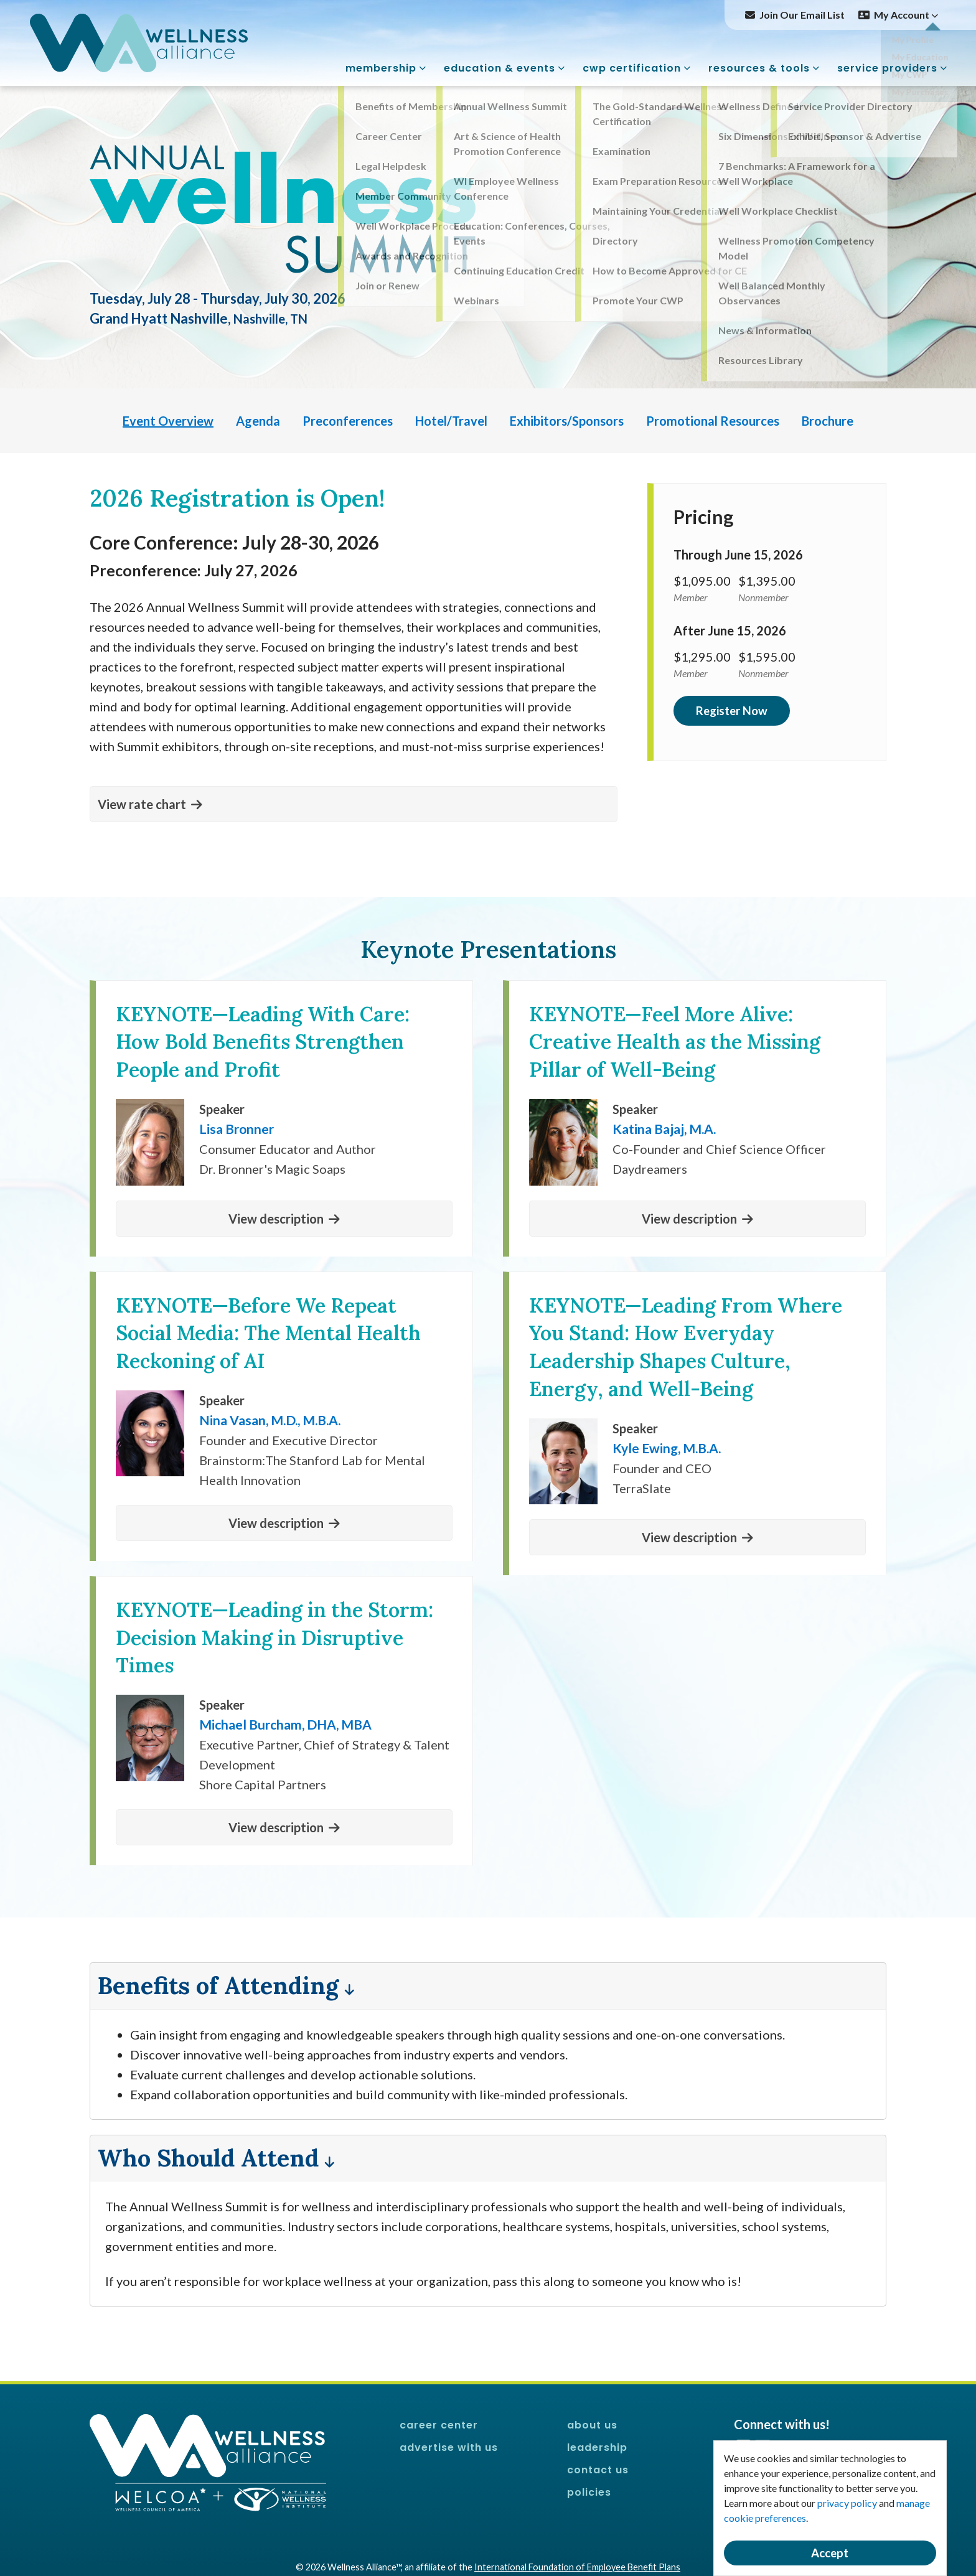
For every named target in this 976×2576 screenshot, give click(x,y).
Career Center (439, 2425)
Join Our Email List (802, 15)
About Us (592, 2425)
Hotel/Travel (451, 420)
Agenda (258, 420)
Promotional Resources (712, 420)
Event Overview (168, 420)
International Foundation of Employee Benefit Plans (577, 2567)
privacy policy (847, 2503)
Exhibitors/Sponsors (567, 420)
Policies (589, 2492)
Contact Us (598, 2470)
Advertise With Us (449, 2447)
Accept (829, 2553)
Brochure (827, 420)
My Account (906, 15)
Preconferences (348, 420)
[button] (353, 804)
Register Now (731, 711)
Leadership (597, 2447)
